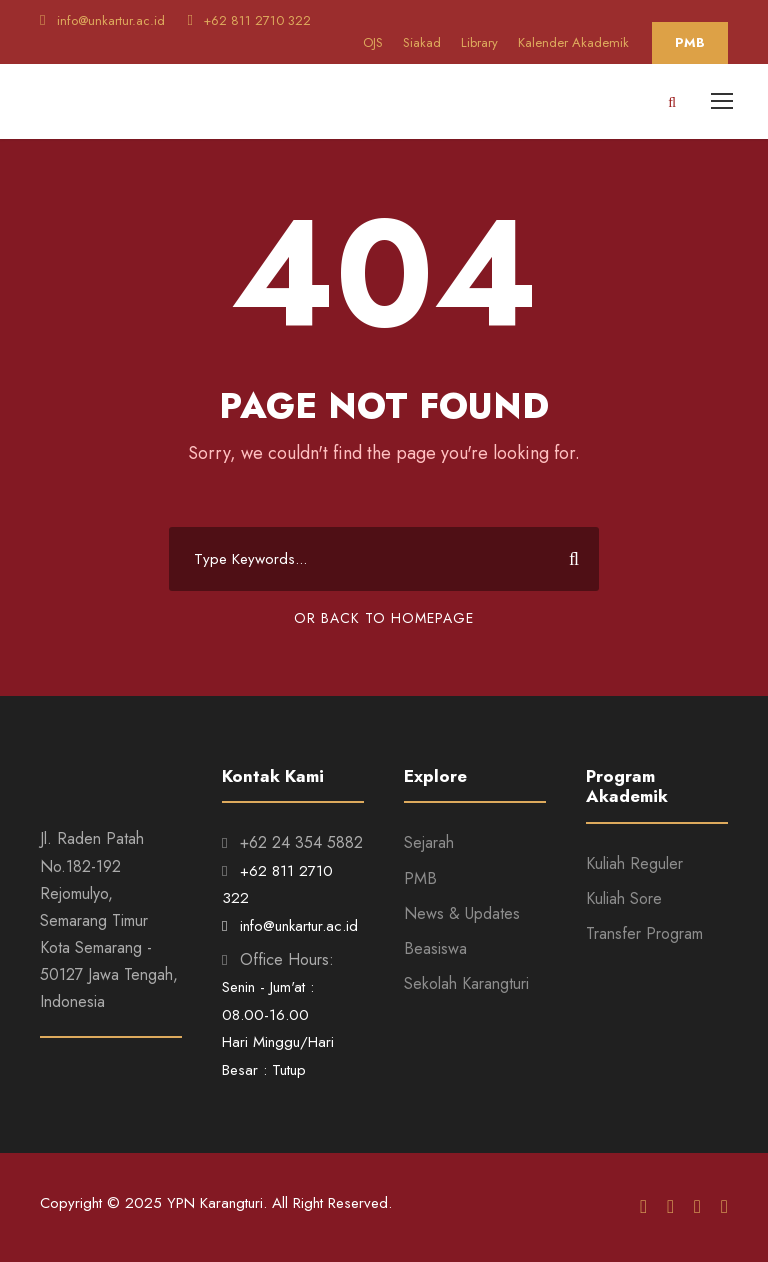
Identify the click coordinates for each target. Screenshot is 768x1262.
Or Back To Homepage (384, 618)
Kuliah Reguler (634, 863)
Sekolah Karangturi (466, 983)
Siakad (422, 42)
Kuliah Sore (624, 898)
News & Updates (462, 913)
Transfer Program (644, 933)
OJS (373, 42)
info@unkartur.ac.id (104, 20)
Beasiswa (435, 948)
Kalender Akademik (573, 42)
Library (479, 42)
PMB (690, 42)
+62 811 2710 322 (248, 20)
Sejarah (429, 842)
